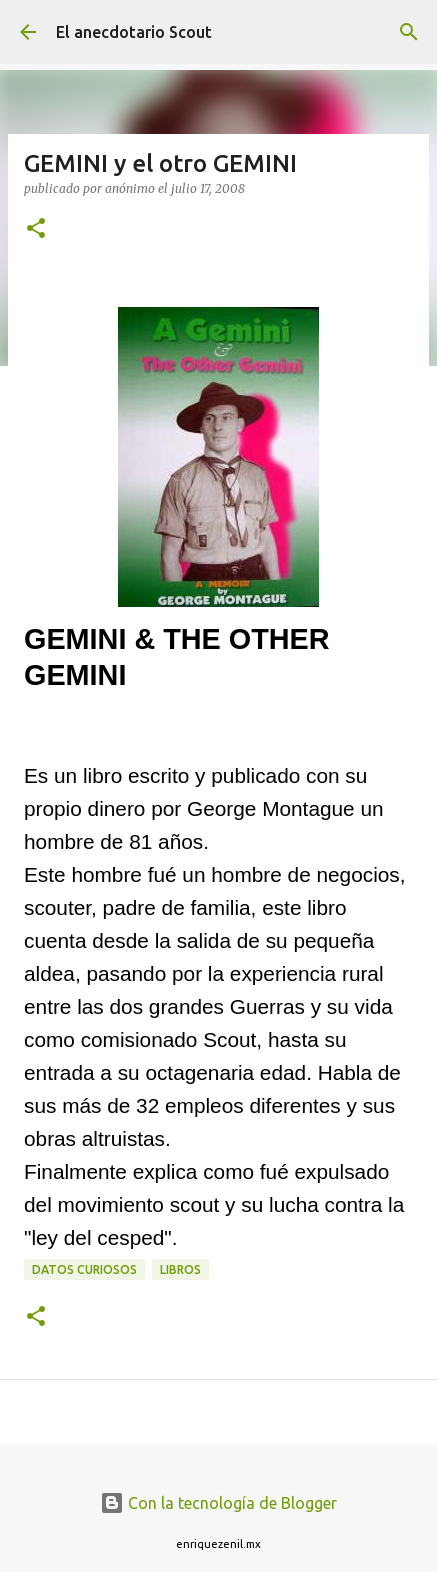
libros (180, 1269)
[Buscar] (409, 32)
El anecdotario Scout (134, 32)
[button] (36, 229)
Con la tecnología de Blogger (218, 1503)
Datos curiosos (84, 1269)
